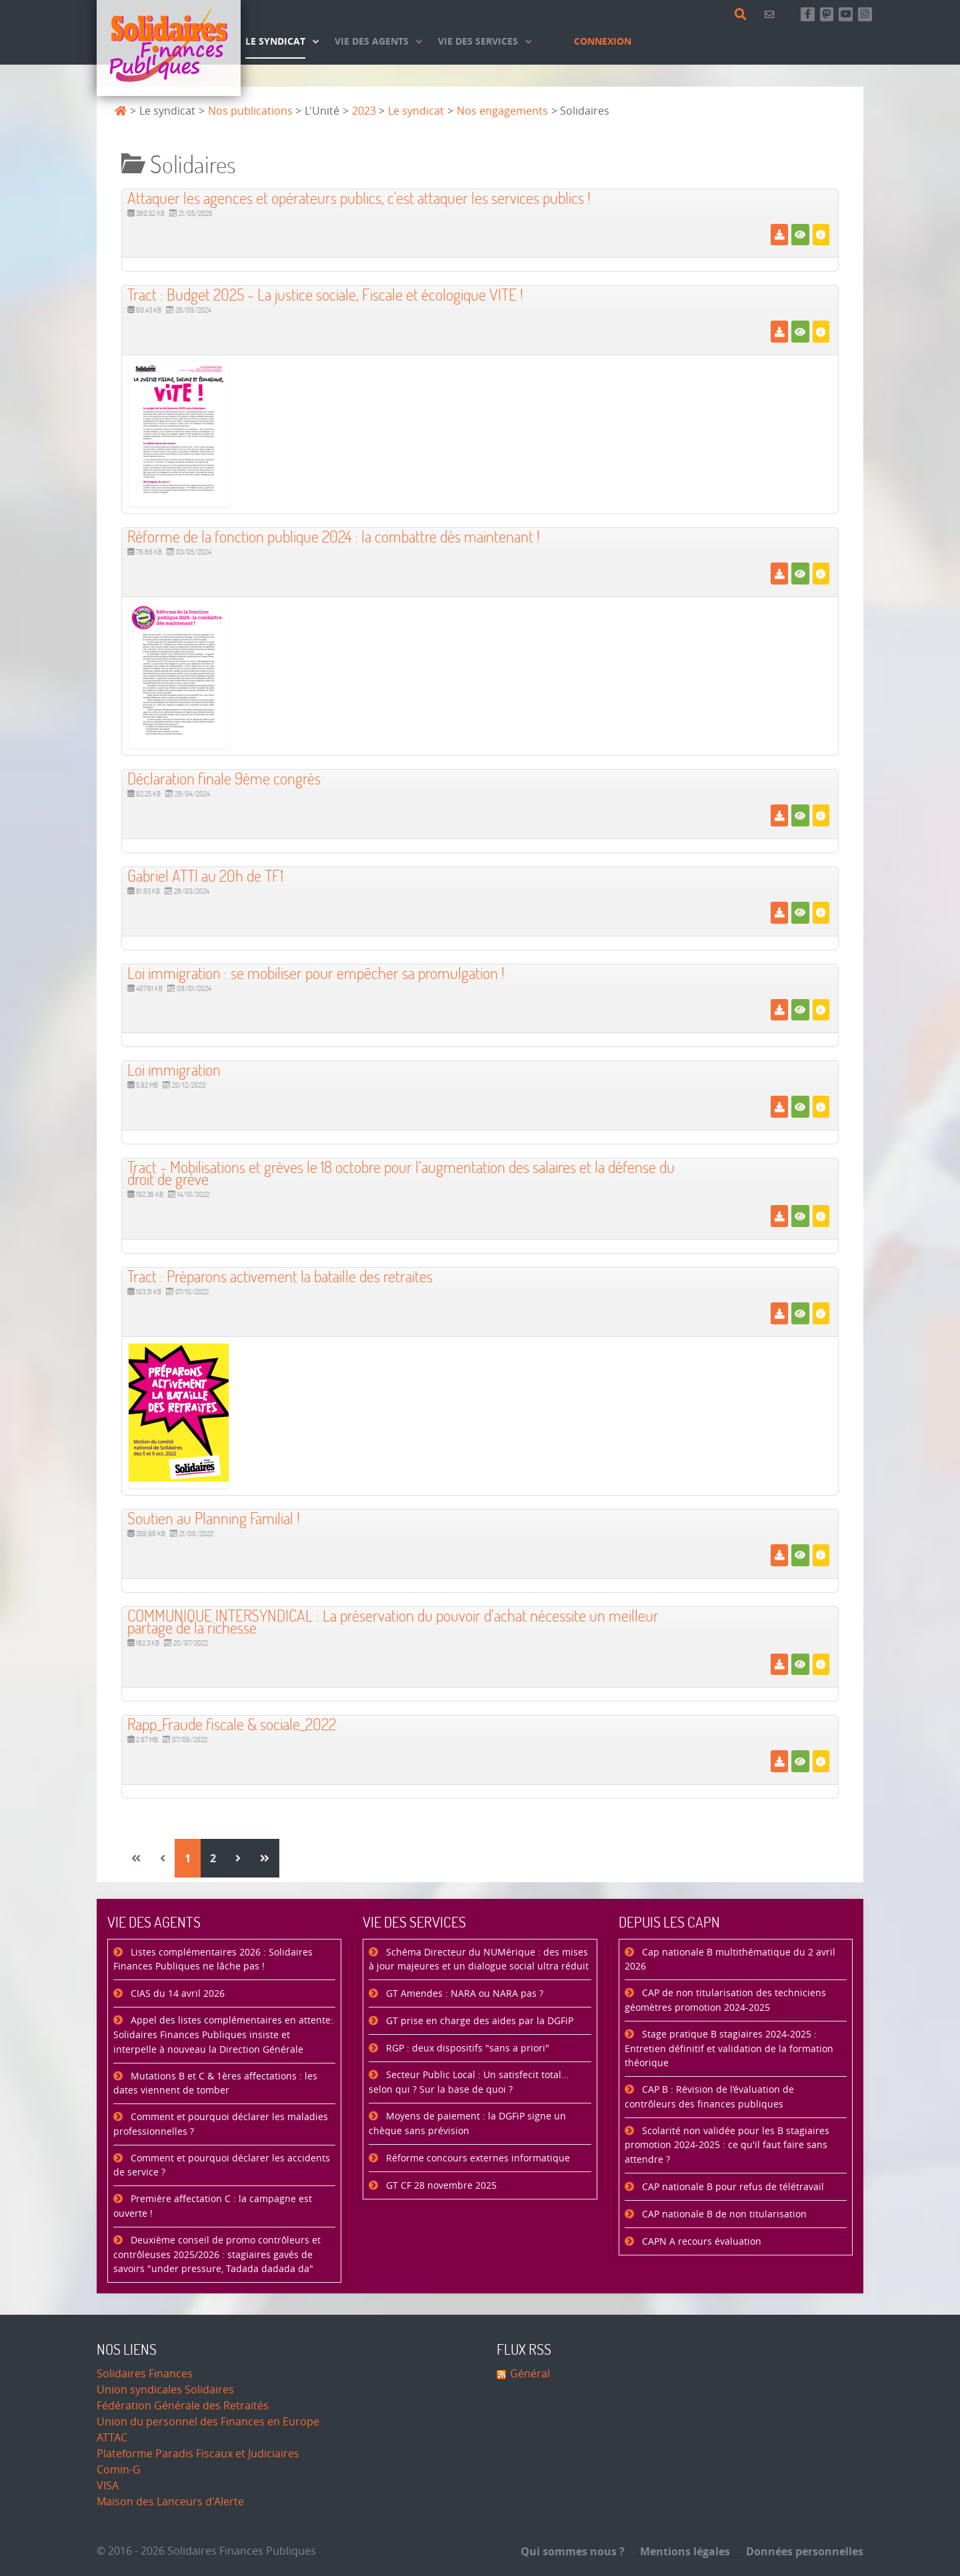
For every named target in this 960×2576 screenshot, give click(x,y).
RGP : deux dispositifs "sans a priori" (466, 2048)
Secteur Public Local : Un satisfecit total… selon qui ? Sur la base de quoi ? (469, 2082)
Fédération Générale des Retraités (183, 2405)
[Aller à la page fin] (264, 1858)
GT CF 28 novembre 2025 (440, 2185)
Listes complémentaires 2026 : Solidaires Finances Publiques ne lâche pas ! (213, 1960)
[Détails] (821, 235)
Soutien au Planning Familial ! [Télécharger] (213, 1518)
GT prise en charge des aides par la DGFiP (478, 2021)
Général (530, 2373)
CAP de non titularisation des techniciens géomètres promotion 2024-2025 (725, 2000)
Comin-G (119, 2469)
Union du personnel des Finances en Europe (208, 2421)
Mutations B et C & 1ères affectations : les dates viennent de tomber (215, 2084)
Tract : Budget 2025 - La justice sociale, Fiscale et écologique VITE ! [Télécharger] (325, 294)
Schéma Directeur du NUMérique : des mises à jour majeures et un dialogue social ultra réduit (479, 1960)
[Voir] (800, 235)
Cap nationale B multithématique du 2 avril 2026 (730, 1960)
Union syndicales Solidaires (165, 2389)
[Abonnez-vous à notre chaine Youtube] (846, 14)
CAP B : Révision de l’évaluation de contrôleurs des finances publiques (709, 2097)
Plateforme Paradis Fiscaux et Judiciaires (198, 2453)
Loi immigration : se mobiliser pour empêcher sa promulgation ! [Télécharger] (316, 972)
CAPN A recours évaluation (700, 2241)
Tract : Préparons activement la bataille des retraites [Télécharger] (280, 1276)
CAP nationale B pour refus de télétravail (731, 2187)
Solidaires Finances (145, 2373)
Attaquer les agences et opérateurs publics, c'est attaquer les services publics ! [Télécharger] (359, 197)
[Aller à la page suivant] (238, 1858)
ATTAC (112, 2437)
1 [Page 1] (188, 1858)
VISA (108, 2485)
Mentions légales (681, 2551)
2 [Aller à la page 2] (213, 1858)
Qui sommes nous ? (573, 2551)
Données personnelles (800, 2551)
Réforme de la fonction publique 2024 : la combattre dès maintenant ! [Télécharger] (333, 536)
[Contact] (772, 14)
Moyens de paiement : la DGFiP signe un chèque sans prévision (467, 2124)
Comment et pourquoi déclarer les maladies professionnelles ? (220, 2124)
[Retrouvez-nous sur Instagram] (865, 14)
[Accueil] (169, 48)
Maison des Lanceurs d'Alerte (170, 2501)
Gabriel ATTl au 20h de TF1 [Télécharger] (205, 875)
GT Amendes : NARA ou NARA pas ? (463, 1993)
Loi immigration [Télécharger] (174, 1069)
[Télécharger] (779, 235)
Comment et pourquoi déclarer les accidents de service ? (221, 2166)
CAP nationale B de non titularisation (723, 2214)
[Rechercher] (743, 15)
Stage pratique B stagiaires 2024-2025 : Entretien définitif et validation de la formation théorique (729, 2049)
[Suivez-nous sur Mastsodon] (827, 14)
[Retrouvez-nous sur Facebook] (808, 14)
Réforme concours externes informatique (476, 2158)
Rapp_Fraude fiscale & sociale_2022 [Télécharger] (231, 1724)
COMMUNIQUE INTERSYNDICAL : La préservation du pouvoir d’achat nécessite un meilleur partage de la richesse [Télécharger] (393, 1621)
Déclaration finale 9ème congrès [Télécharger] (224, 778)
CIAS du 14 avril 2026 (176, 1993)
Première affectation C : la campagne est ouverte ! (212, 2206)
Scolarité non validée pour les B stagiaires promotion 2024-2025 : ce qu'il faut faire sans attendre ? (727, 2145)
